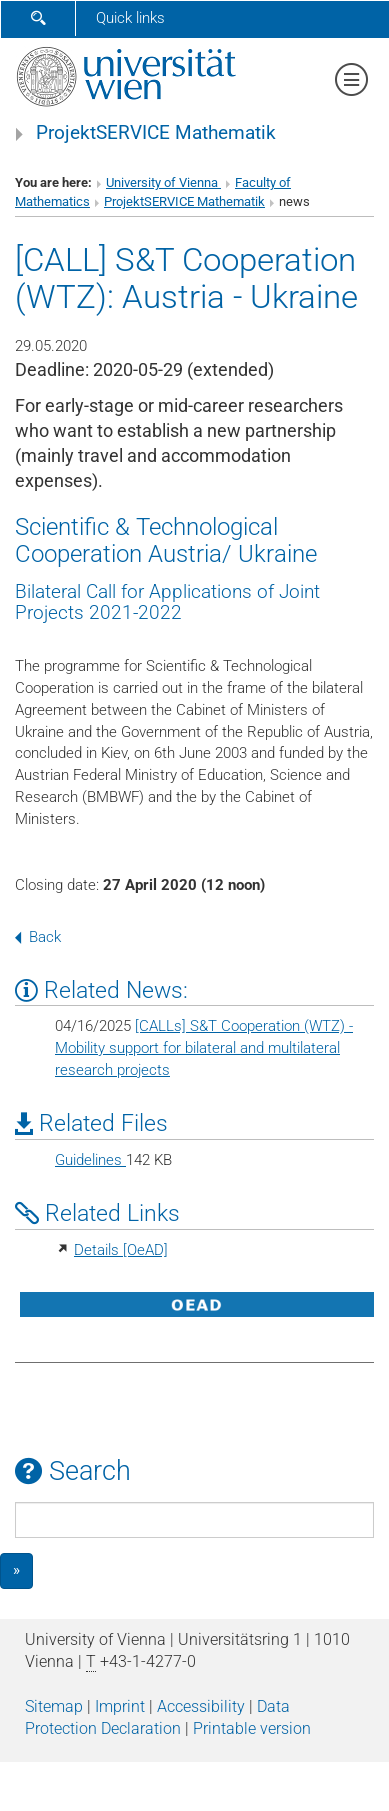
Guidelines (90, 1160)
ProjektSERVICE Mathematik (156, 133)
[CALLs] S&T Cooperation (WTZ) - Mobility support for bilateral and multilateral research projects (204, 1048)
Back (38, 937)
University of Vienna (163, 182)
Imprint (120, 1706)
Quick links (130, 18)
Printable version (252, 1728)
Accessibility (201, 1706)
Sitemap (54, 1706)
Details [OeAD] (121, 1250)
